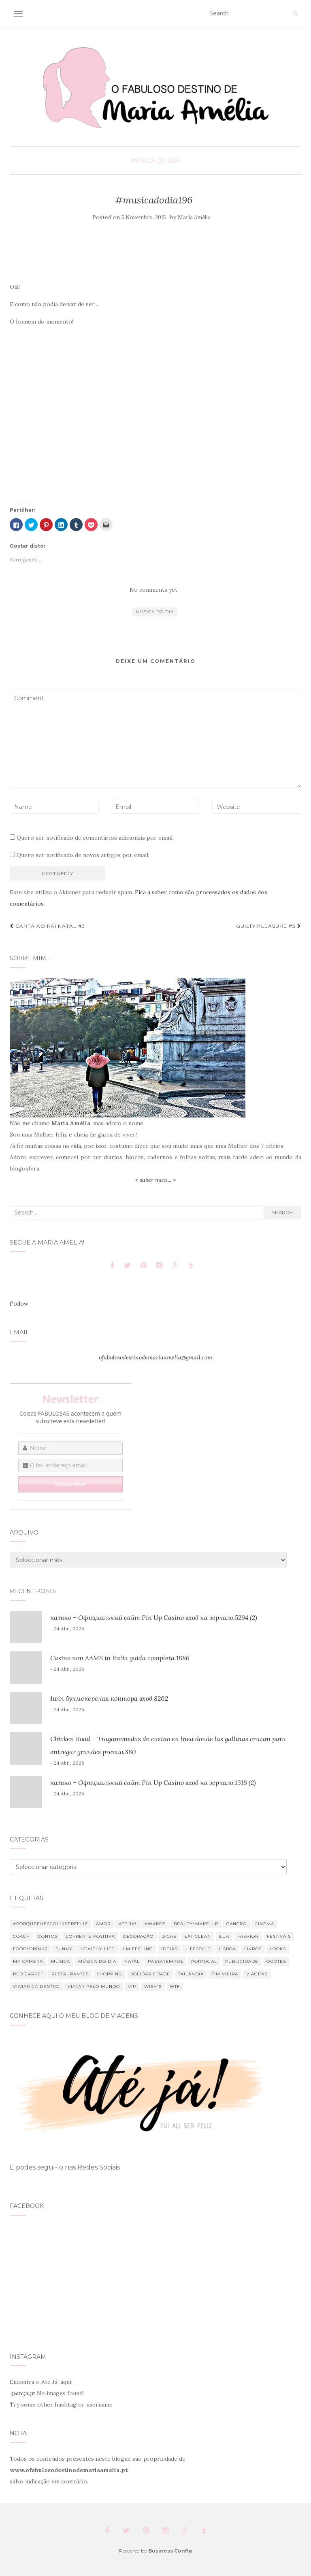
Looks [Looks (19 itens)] (278, 1949)
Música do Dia (155, 160)
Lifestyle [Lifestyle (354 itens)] (198, 1949)
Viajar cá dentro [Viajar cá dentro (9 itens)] (36, 1986)
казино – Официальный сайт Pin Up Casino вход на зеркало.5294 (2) (153, 1617)
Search (282, 1212)
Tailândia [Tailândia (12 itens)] (191, 1974)
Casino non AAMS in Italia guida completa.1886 (120, 1658)
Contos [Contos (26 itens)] (48, 1936)
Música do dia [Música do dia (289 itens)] (97, 1961)
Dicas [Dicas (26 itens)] (169, 1936)
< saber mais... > (155, 1179)
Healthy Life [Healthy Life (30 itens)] (98, 1949)
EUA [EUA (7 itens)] (224, 1936)
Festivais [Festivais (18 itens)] (279, 1936)
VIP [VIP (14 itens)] (132, 1986)
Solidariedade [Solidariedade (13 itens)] (150, 1974)
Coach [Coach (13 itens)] (21, 1936)
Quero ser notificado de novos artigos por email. (83, 855)
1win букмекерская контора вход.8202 (109, 1698)
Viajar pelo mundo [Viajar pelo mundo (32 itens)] (94, 1986)
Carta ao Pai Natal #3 (47, 926)
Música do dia (155, 611)
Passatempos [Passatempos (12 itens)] (165, 1961)
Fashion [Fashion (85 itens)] (248, 1936)
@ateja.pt (23, 2393)
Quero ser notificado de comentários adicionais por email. (95, 837)
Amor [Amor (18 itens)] (103, 1923)
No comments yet (153, 589)
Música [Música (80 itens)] (60, 1961)
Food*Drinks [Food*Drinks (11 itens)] (30, 1949)
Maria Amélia (194, 217)
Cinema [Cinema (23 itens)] (264, 1923)
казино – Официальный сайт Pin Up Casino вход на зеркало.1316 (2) (153, 1782)
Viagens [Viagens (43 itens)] (257, 1974)
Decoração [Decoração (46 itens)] (138, 1936)
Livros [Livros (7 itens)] (253, 1949)
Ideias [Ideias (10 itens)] (169, 1949)
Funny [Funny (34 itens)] (63, 1949)
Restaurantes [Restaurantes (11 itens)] (70, 1974)
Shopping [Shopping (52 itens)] (109, 1974)
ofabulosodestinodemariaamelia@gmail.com (155, 1357)
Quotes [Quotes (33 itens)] (276, 1961)
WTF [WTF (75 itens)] (175, 1986)
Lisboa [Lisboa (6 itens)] (227, 1949)
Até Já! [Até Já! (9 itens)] (127, 1923)
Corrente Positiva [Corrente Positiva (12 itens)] (90, 1936)
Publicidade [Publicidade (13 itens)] (241, 1961)
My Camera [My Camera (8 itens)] (28, 1961)
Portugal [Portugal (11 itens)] (204, 1961)
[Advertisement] (154, 253)
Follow (19, 1303)
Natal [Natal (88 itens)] (132, 1961)
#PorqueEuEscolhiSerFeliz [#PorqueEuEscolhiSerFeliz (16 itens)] (50, 1923)
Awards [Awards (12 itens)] (155, 1923)
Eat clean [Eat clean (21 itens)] (197, 1936)
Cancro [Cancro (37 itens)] (236, 1923)
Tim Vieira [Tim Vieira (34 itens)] (225, 1974)
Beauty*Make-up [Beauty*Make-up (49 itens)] (196, 1923)
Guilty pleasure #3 (268, 926)
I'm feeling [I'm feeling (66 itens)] (138, 1949)
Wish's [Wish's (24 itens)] (153, 1986)
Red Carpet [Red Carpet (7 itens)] (28, 1974)
